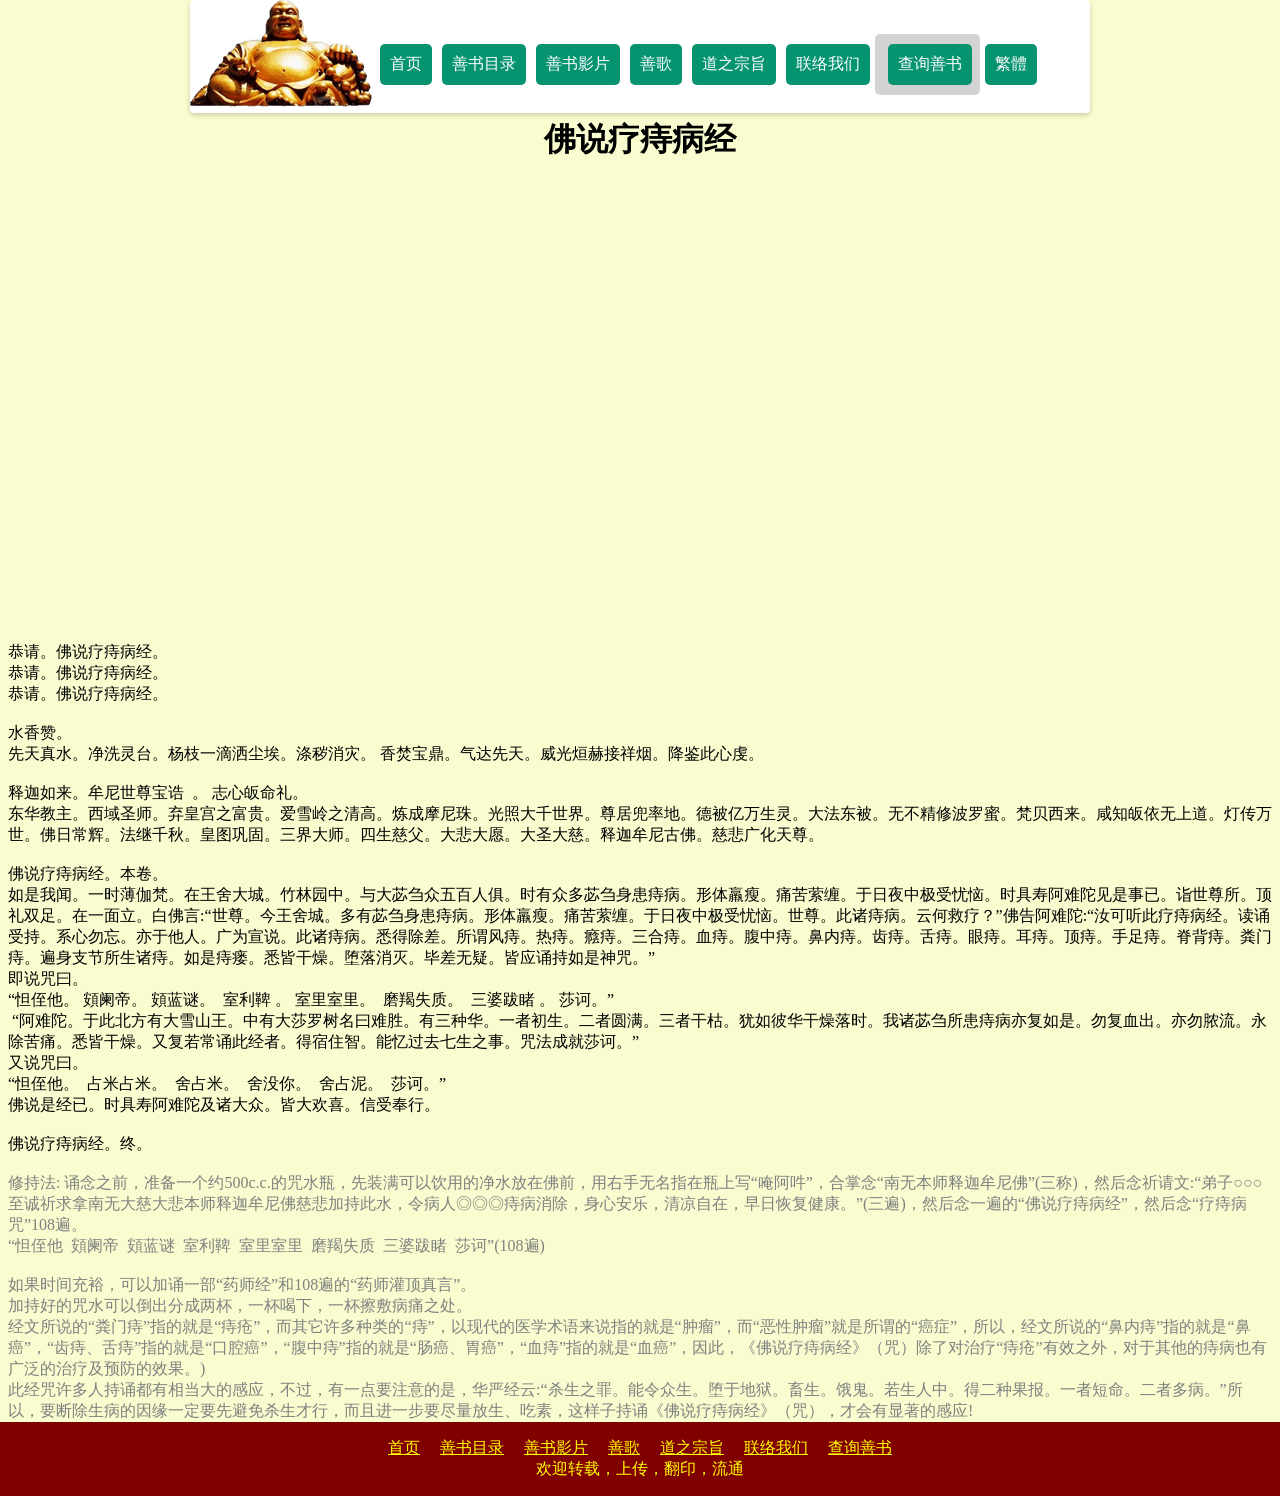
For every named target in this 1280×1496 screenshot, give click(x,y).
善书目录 (484, 63)
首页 (406, 63)
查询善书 (930, 63)
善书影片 (578, 63)
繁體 (1011, 63)
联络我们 (828, 63)
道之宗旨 (734, 63)
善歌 (656, 63)
